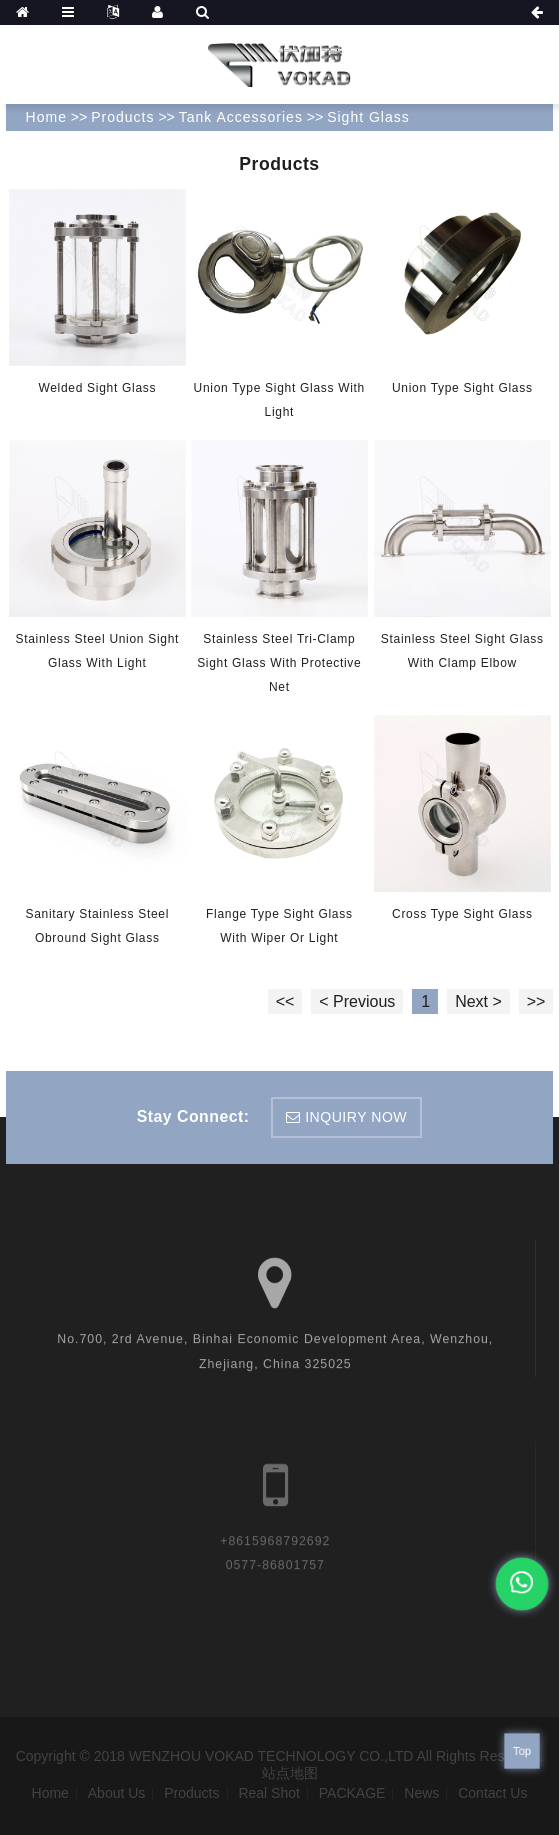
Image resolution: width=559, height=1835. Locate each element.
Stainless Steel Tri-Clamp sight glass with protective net (279, 663)
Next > (478, 1001)
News (421, 1793)
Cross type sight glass (462, 913)
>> (536, 1001)
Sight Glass (368, 117)
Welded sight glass (97, 388)
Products (122, 117)
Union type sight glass (462, 388)
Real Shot (268, 1793)
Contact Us (492, 1793)
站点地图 (290, 1773)
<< (285, 1001)
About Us (117, 1793)
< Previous (357, 1001)
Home (46, 117)
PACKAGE (352, 1793)
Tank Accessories (241, 117)
